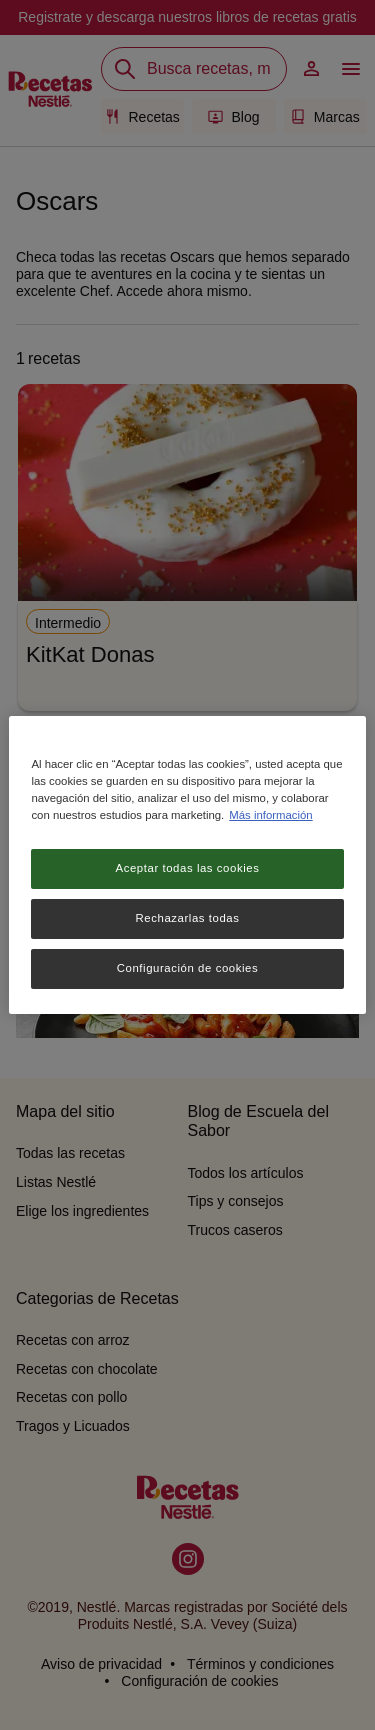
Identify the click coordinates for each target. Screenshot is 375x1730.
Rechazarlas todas (188, 918)
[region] (187, 865)
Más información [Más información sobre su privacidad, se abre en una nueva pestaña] (270, 815)
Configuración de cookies (187, 968)
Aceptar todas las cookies (188, 868)
